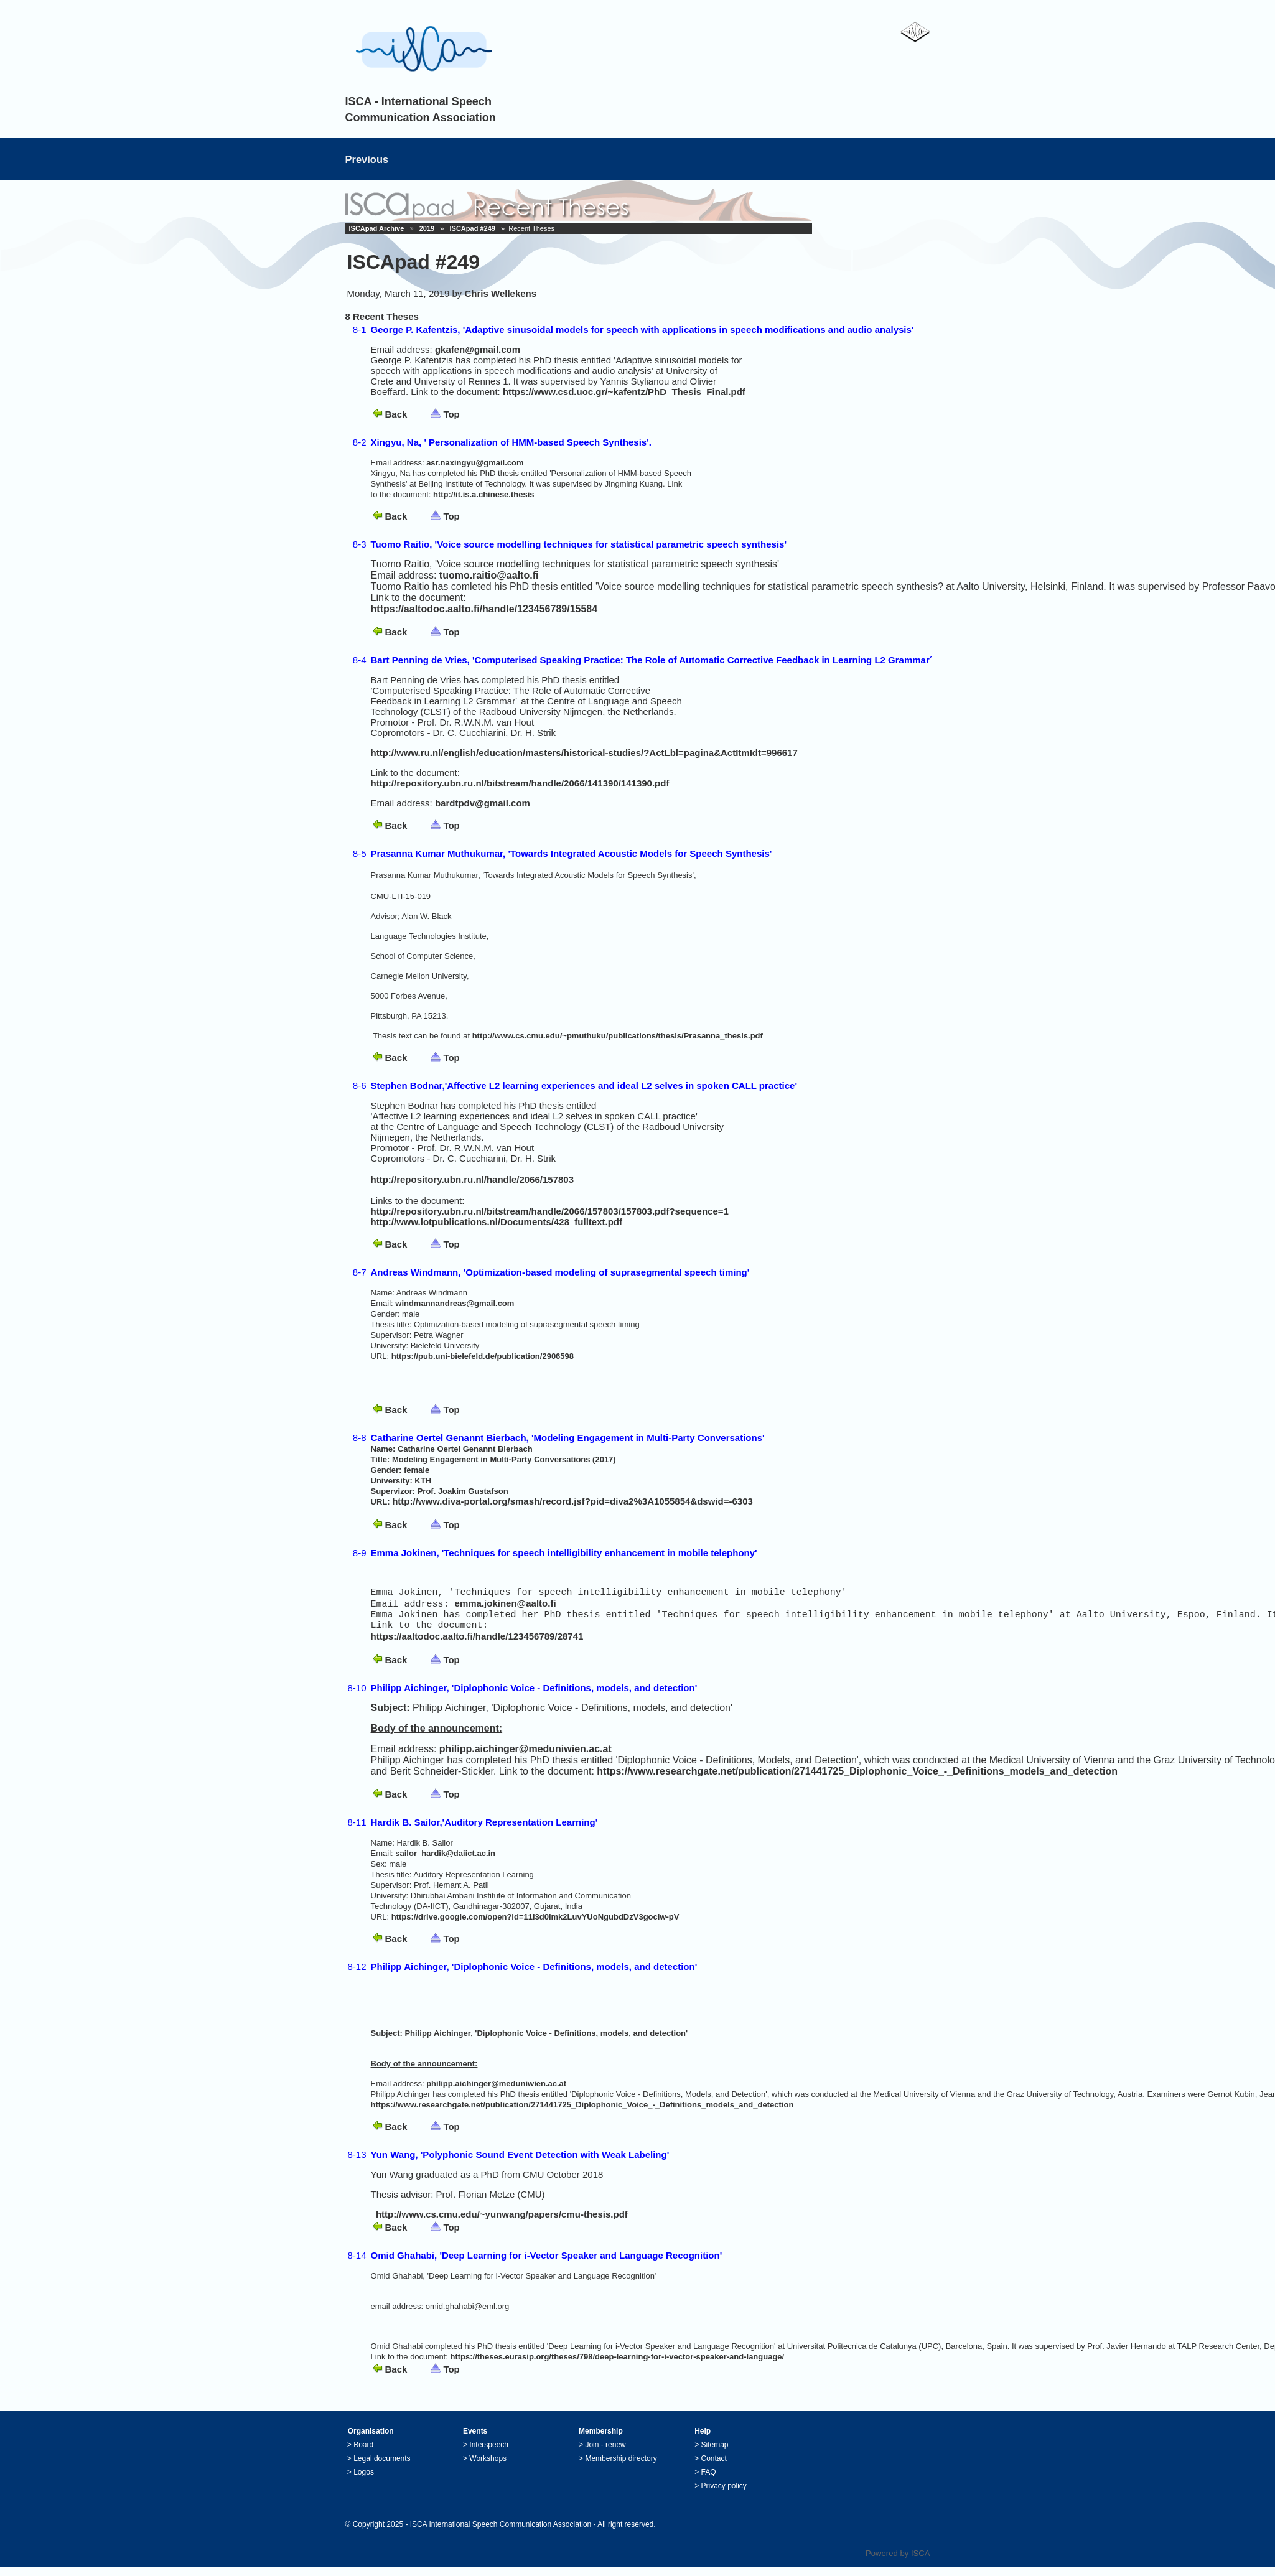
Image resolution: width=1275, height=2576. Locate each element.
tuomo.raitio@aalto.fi (489, 575)
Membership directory (620, 2467)
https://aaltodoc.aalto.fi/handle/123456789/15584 (484, 609)
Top (451, 414)
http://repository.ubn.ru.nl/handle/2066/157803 (472, 1179)
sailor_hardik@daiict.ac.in (445, 1862)
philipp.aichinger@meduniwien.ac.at (525, 1757)
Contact (714, 2467)
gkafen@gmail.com (477, 349)
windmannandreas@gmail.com (454, 1303)
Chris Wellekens (501, 293)
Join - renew (605, 2453)
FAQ (708, 2480)
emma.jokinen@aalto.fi (505, 1608)
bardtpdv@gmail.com (482, 803)
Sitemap (715, 2453)
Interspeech (488, 2453)
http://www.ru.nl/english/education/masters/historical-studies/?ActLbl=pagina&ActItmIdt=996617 (584, 752)
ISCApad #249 (472, 228)
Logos (363, 2480)
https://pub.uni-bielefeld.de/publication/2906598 (482, 1356)
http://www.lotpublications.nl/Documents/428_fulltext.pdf (496, 1221)
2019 (426, 228)
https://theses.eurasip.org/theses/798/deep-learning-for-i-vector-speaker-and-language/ (617, 2365)
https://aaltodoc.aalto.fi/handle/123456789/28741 (477, 1645)
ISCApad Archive (376, 228)
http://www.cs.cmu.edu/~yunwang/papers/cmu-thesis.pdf (502, 2223)
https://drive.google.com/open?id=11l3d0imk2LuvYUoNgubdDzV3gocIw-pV (535, 1925)
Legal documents (381, 2467)
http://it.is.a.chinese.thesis (484, 494)
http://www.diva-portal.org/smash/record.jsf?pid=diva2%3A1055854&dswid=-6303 (572, 1501)
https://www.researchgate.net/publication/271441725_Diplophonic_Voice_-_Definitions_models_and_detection (857, 1780)
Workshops (488, 2467)
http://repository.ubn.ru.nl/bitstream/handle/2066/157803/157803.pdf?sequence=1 (550, 1211)
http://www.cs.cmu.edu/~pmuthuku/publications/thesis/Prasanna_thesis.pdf (617, 1035)
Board (363, 2453)
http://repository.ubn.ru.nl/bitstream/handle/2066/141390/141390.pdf (520, 783)
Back (396, 414)
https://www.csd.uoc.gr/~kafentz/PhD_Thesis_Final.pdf (624, 391)
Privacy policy (724, 2494)
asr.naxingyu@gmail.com (474, 462)
